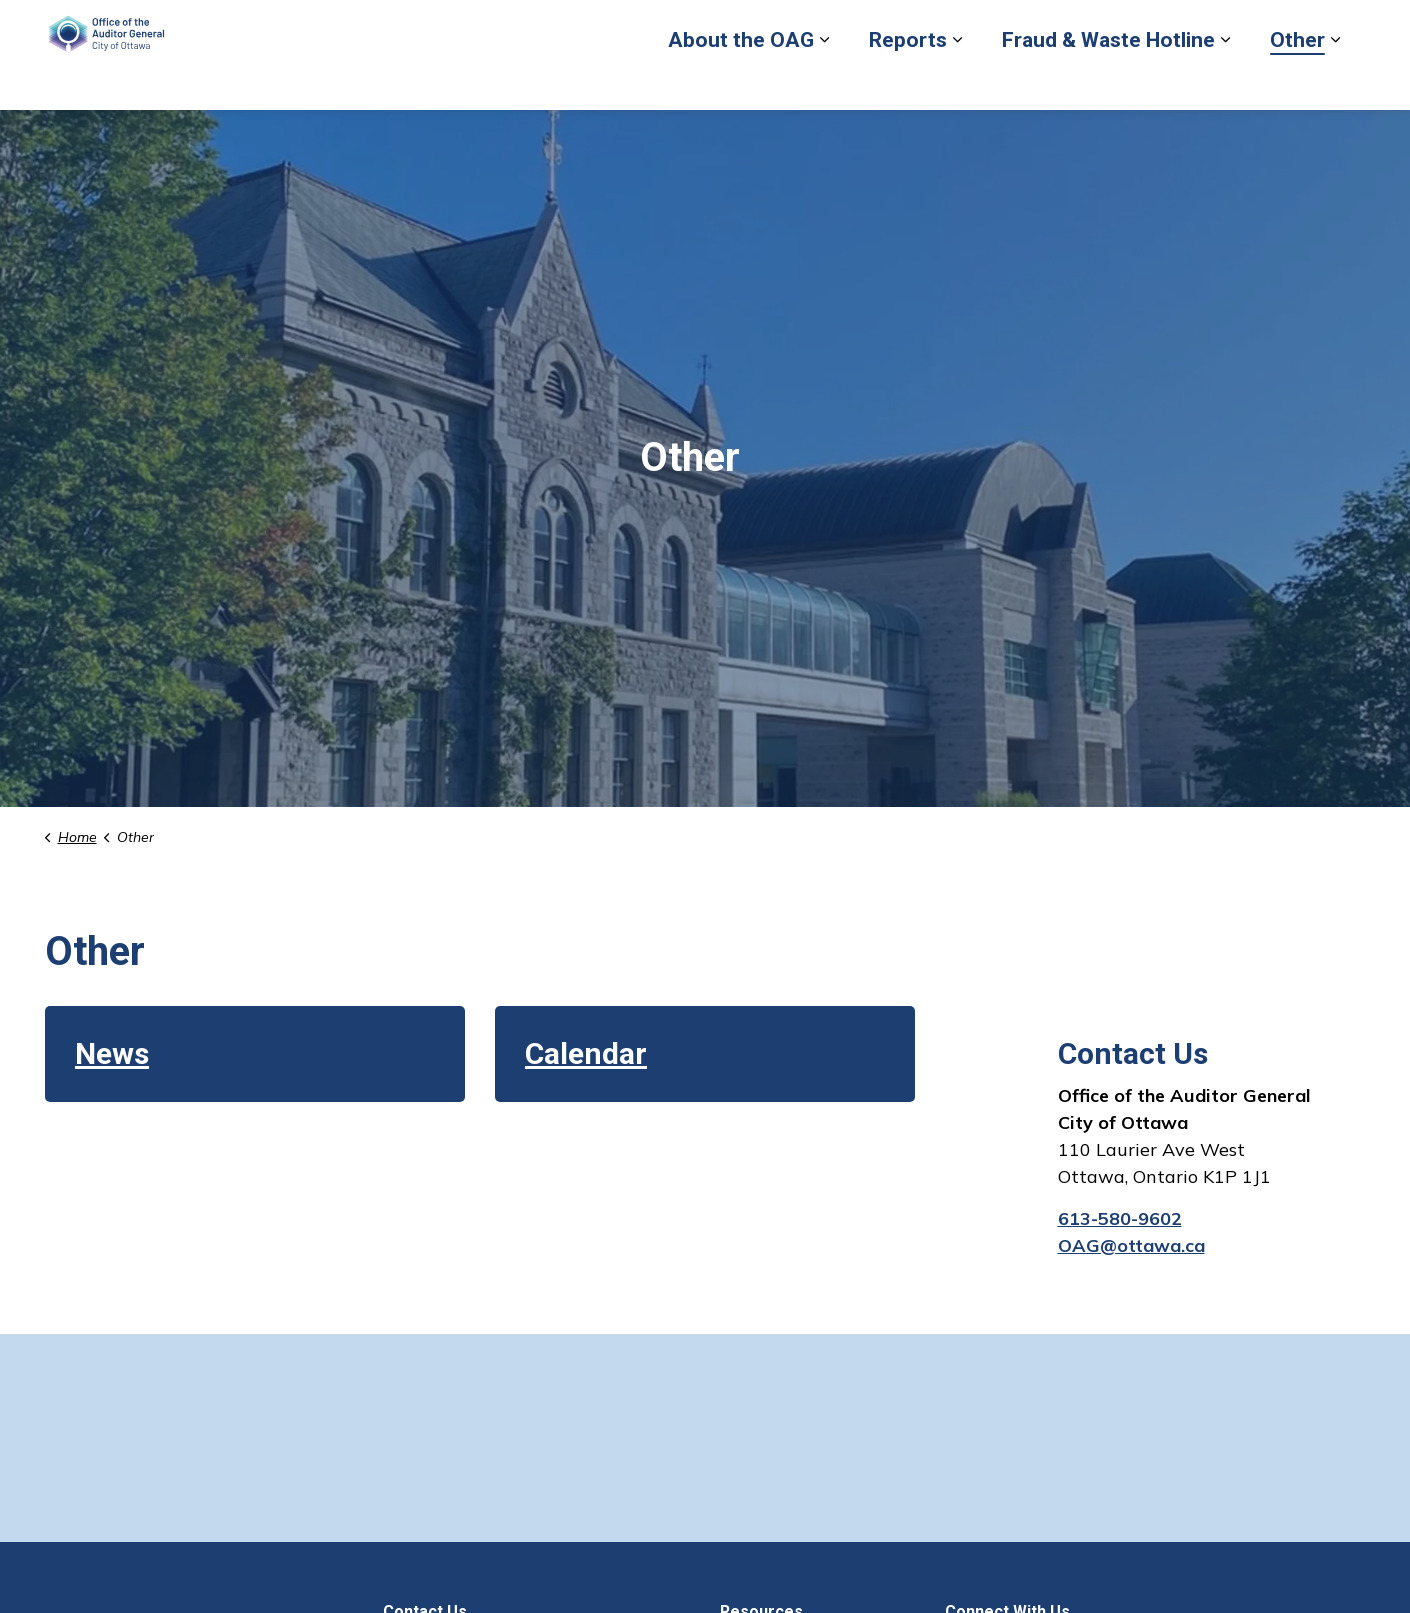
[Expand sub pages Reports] (957, 82)
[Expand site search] (1345, 27)
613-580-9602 (1120, 1218)
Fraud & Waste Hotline (1108, 82)
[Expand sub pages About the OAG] (824, 82)
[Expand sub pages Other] (1335, 82)
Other (1297, 82)
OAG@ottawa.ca (1131, 1245)
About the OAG (741, 82)
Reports (908, 82)
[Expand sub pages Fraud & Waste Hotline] (1225, 82)
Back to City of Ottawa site (1070, 27)
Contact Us (1215, 27)
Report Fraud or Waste (885, 27)
